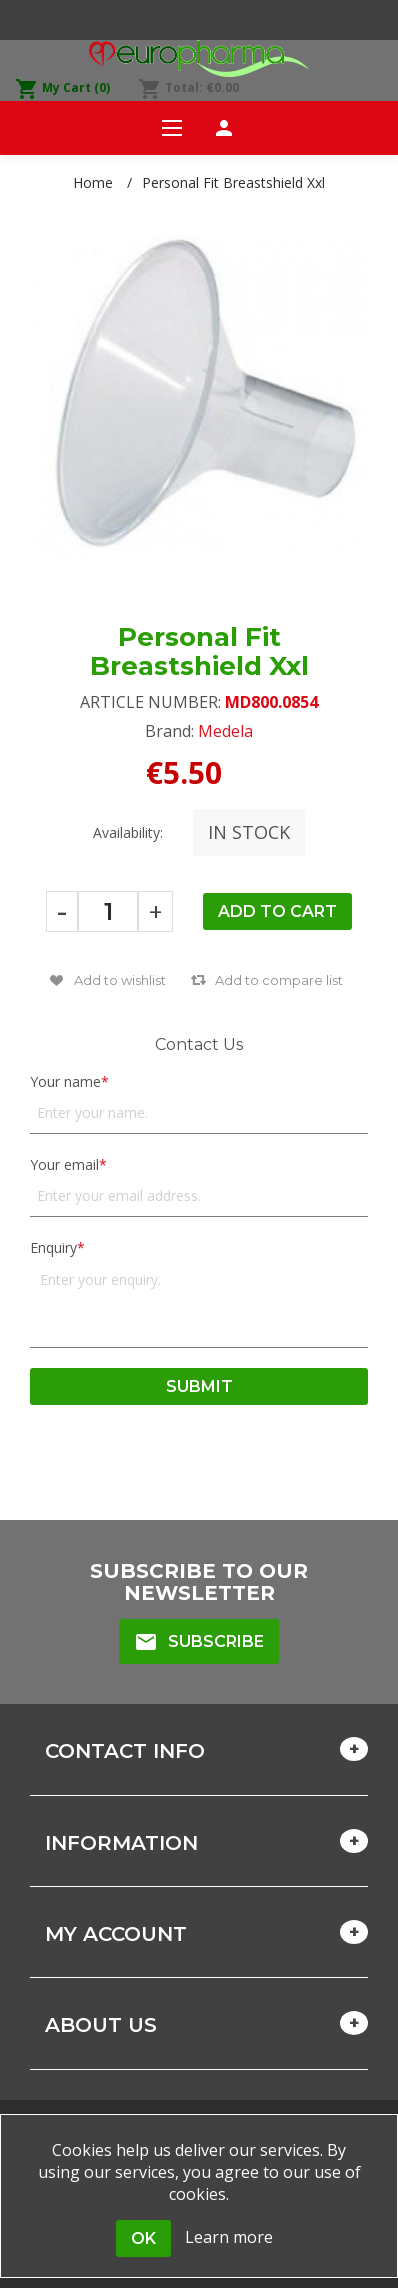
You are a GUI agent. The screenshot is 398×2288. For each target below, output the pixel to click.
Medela (225, 731)
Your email (64, 1164)
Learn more (229, 2237)
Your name (65, 1081)
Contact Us (199, 1044)
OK (143, 2238)
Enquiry (53, 1247)
